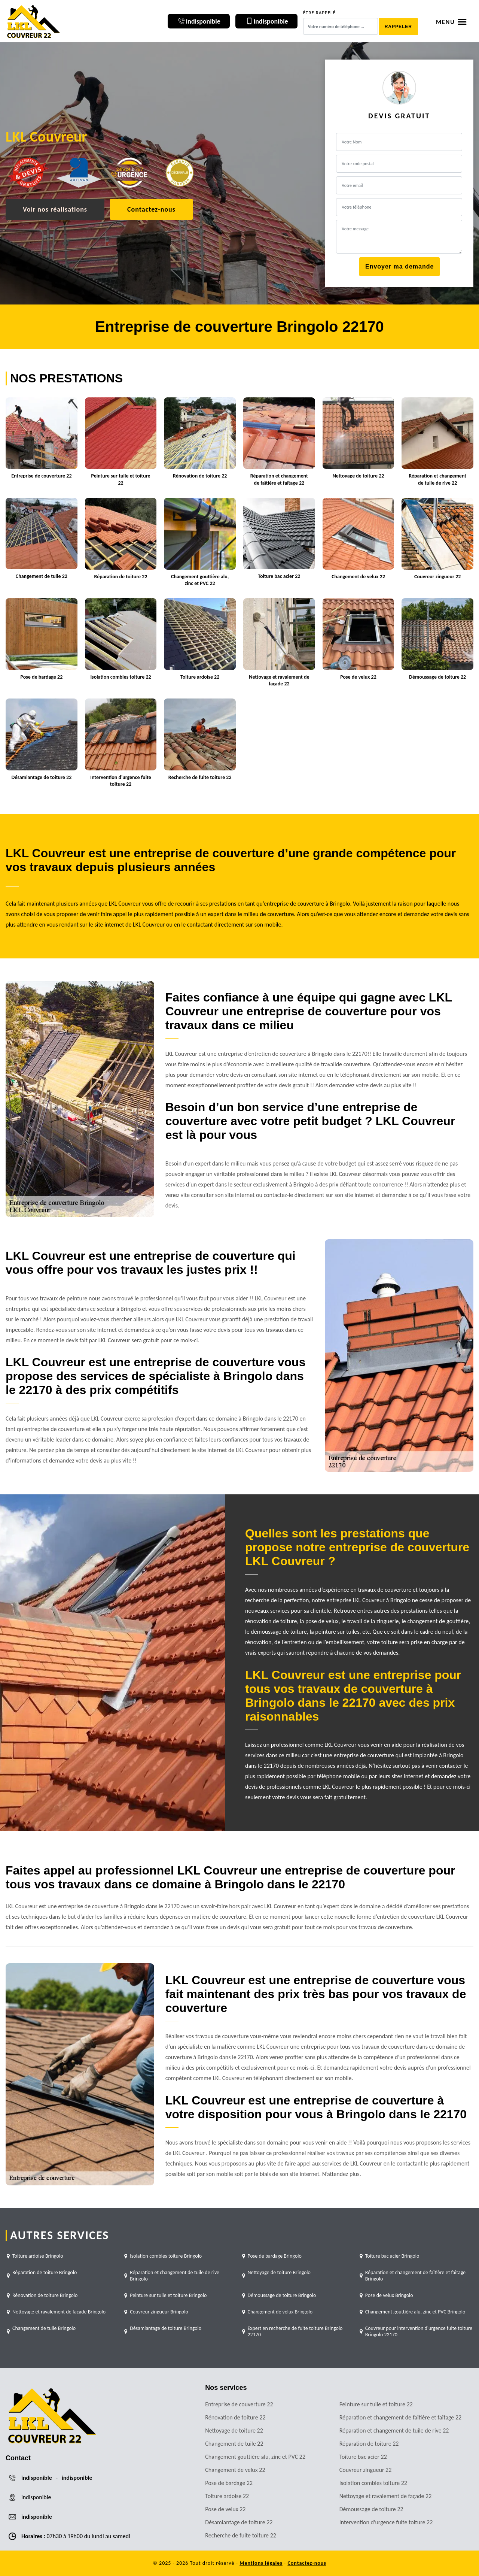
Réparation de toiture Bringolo (44, 2272)
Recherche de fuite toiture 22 (240, 2535)
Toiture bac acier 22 (363, 2456)
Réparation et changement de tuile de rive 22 (394, 2430)
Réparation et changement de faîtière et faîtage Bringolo (415, 2275)
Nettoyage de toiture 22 (234, 2430)
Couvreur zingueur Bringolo (159, 2312)
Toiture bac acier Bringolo (392, 2256)
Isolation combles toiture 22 (373, 2482)
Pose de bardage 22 (229, 2482)
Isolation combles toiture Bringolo (166, 2256)
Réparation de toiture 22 (369, 2443)
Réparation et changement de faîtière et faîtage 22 (400, 2417)
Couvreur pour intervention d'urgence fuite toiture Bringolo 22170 (418, 2331)
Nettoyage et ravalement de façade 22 (385, 2496)
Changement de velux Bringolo (280, 2312)
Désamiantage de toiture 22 (238, 2522)
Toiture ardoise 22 (227, 2496)
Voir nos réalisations (55, 209)
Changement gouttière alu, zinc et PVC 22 (255, 2456)
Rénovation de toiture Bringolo (44, 2295)
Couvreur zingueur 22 (365, 2469)
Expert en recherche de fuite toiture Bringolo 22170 (295, 2331)
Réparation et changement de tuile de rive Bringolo (174, 2275)
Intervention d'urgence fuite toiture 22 (386, 2522)
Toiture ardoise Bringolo (37, 2256)
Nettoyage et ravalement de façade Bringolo (59, 2312)
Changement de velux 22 (235, 2469)
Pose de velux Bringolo (389, 2295)
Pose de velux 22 (225, 2509)
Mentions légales (261, 2563)
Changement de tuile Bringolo (44, 2328)
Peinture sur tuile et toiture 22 (376, 2404)
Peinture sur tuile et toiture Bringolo (168, 2295)
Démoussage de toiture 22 (371, 2509)
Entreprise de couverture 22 (239, 2404)
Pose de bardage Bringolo (275, 2256)
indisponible (36, 2477)
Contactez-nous (151, 209)
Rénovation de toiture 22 (235, 2417)
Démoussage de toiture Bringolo (282, 2295)
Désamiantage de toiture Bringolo (165, 2328)
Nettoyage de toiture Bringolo (279, 2272)
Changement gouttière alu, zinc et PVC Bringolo (415, 2312)
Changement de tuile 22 (234, 2443)
